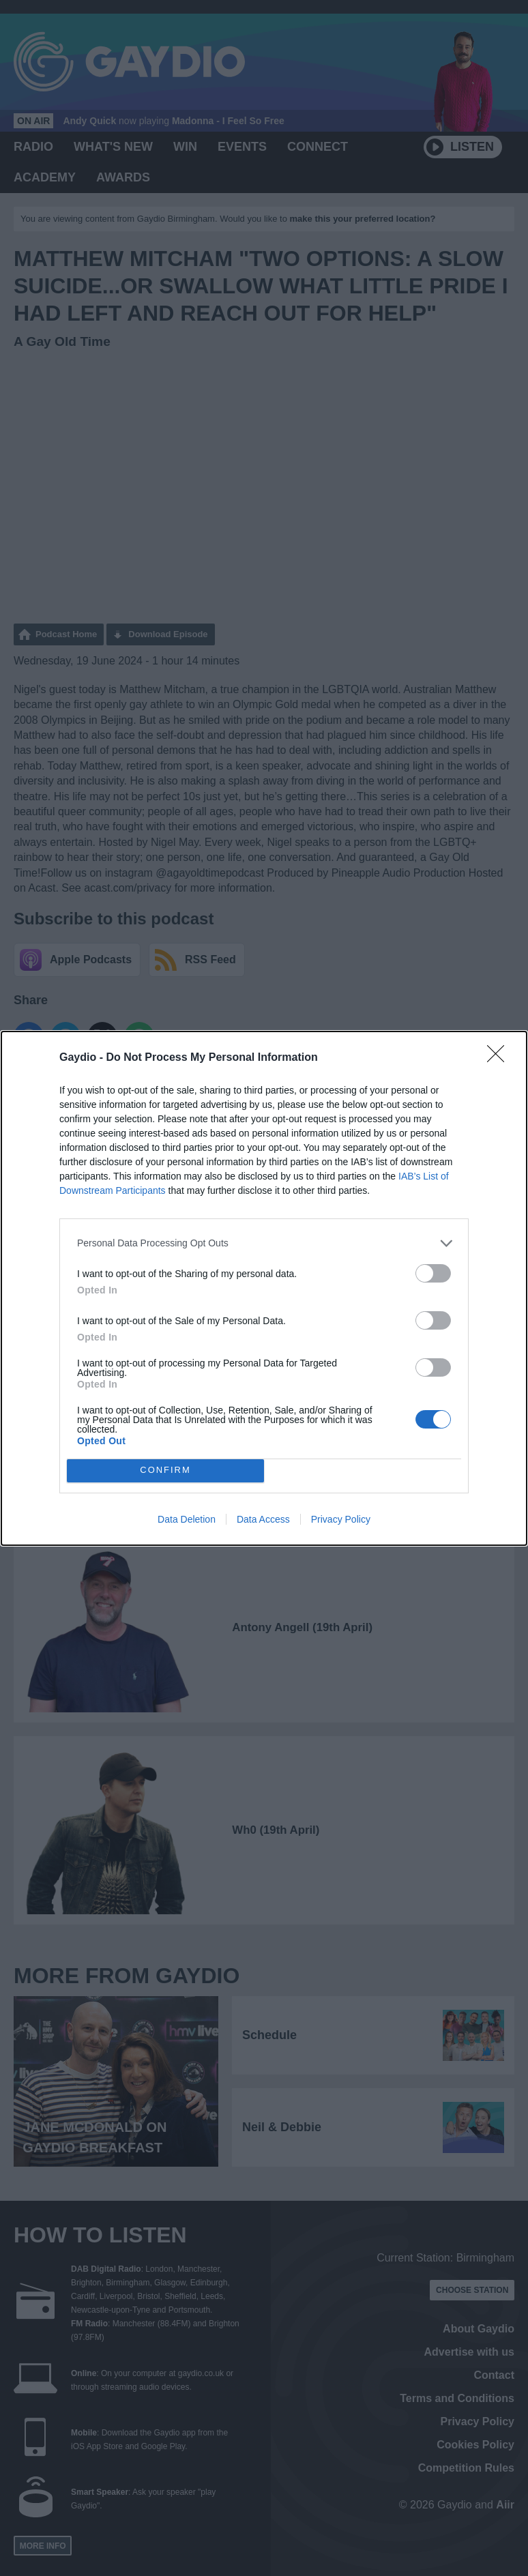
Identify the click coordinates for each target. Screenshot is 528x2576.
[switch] (433, 1273)
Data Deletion (187, 1519)
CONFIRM (165, 1470)
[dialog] (264, 1288)
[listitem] (264, 1243)
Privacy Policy (340, 1519)
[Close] (500, 1058)
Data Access (263, 1519)
